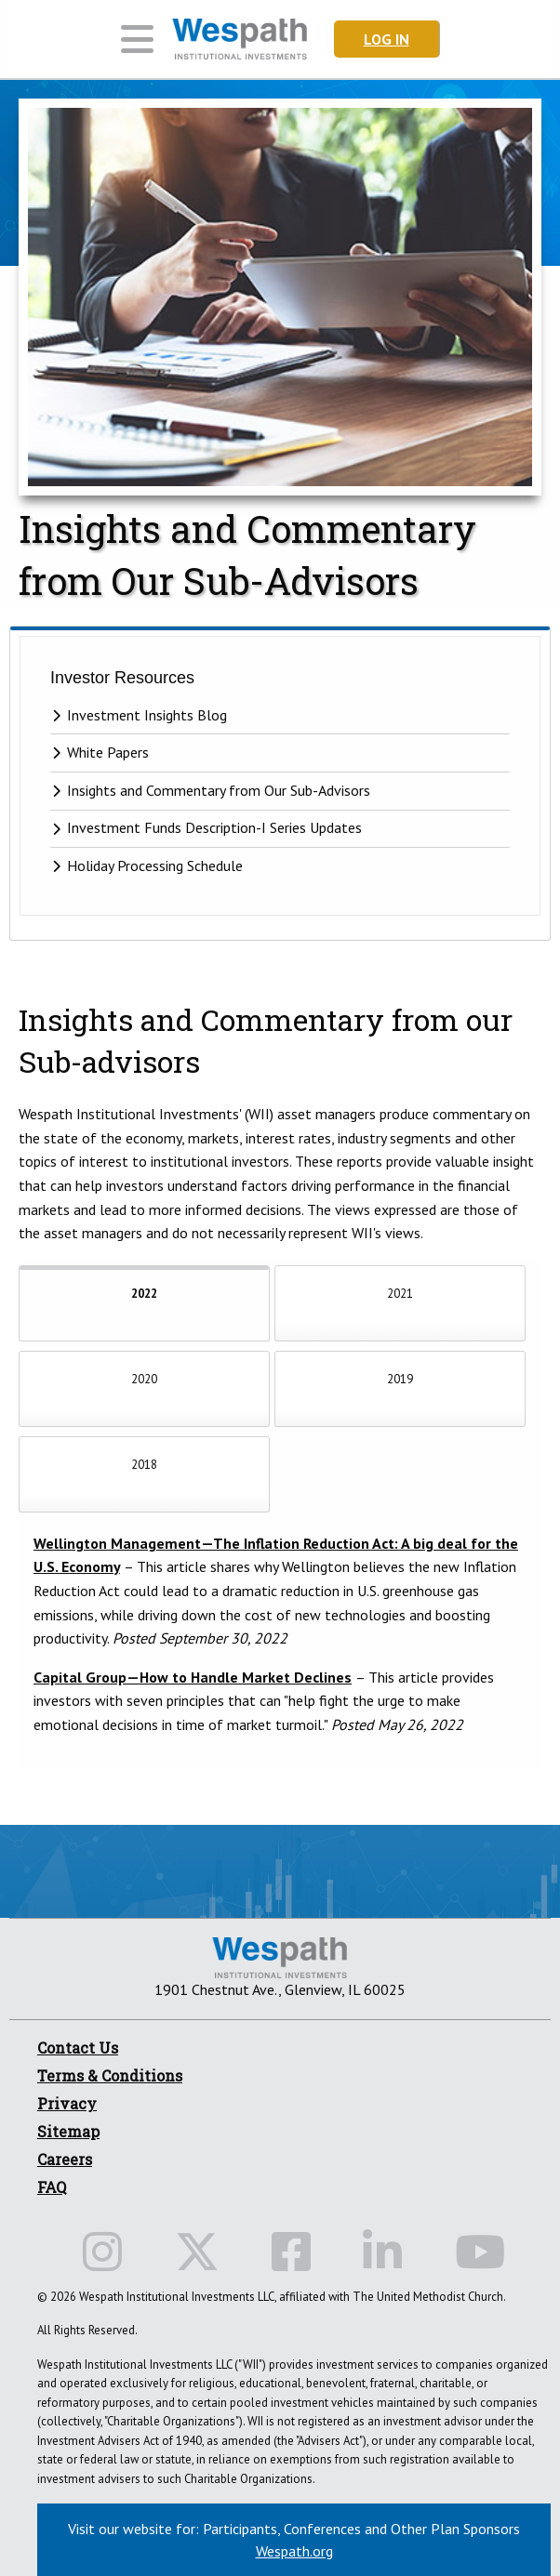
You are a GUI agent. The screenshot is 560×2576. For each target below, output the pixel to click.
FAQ (51, 2187)
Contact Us (77, 2047)
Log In (386, 39)
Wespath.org (294, 2551)
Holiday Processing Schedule (155, 865)
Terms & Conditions (109, 2075)
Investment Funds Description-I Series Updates (214, 828)
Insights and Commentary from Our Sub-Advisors (218, 790)
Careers (64, 2159)
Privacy (67, 2103)
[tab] (144, 1303)
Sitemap (68, 2131)
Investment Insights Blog (147, 715)
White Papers (108, 752)
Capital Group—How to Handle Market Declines (192, 1677)
